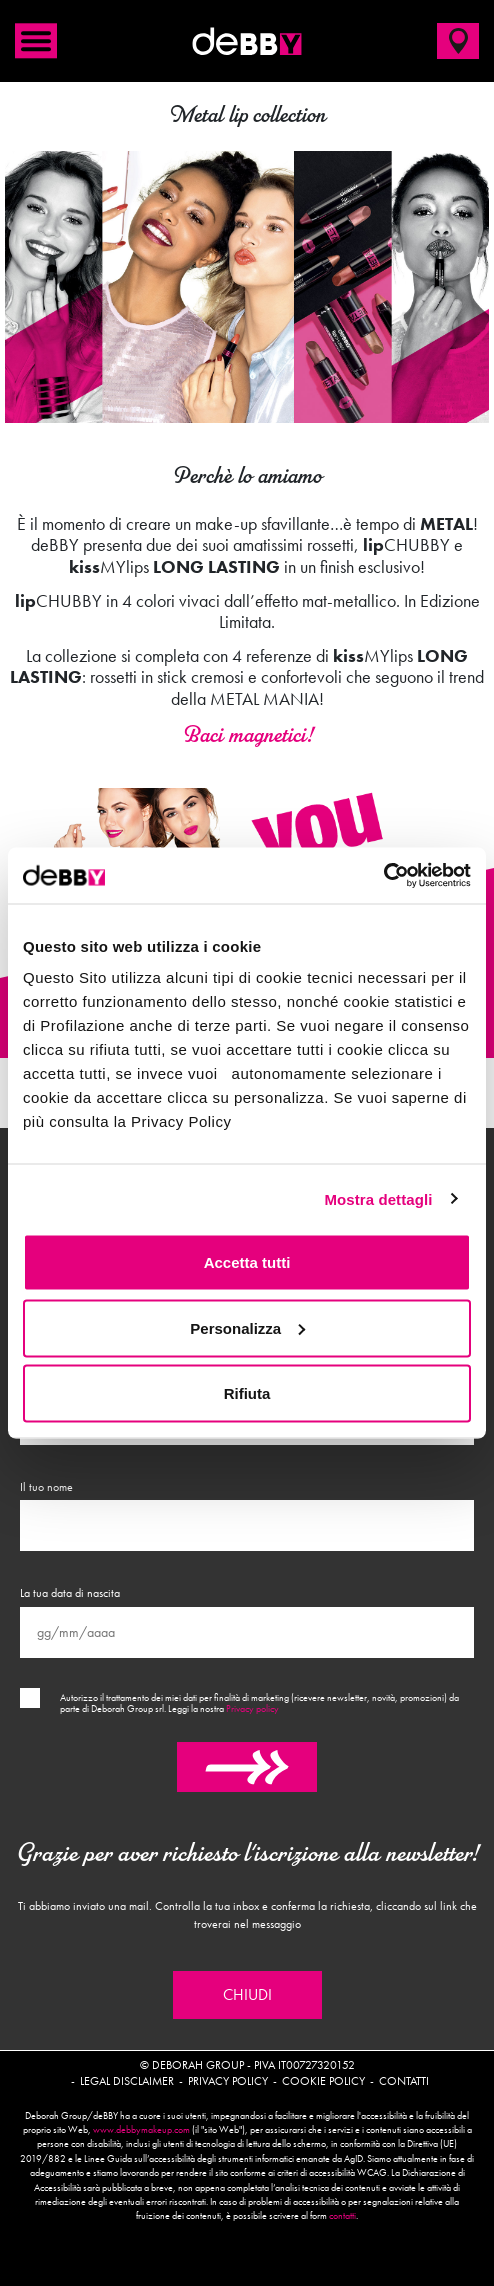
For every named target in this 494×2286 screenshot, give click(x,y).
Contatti (404, 2081)
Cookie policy (323, 2081)
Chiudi (247, 1995)
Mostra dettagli (378, 1198)
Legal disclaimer (127, 2081)
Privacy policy (252, 1709)
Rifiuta (247, 1393)
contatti (342, 2216)
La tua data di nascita (70, 1593)
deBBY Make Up (247, 41)
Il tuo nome (46, 1487)
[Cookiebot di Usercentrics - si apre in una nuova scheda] (383, 876)
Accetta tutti (247, 1262)
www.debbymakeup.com (141, 2130)
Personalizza (247, 1327)
